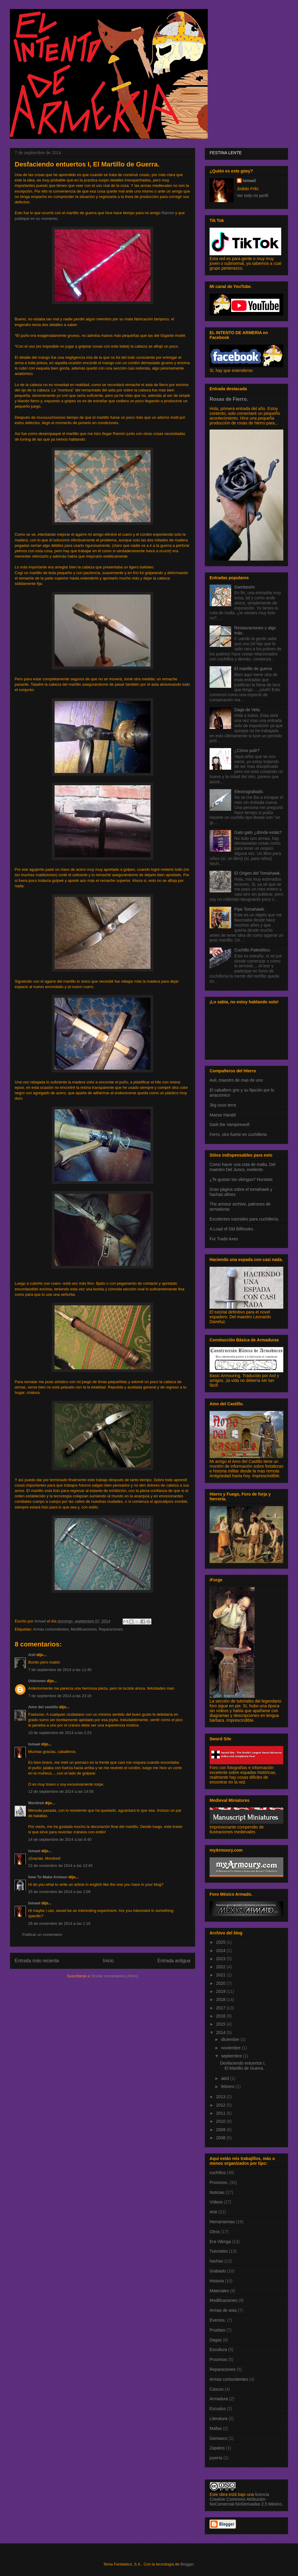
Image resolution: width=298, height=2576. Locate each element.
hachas (216, 2261)
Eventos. (218, 2320)
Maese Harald (223, 1115)
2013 (221, 2096)
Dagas (216, 2340)
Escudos (218, 2408)
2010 (221, 2121)
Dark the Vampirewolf (229, 1124)
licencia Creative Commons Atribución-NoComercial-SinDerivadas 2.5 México (246, 2499)
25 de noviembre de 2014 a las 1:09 (59, 1891)
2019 (221, 1991)
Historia (217, 2280)
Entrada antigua (173, 1960)
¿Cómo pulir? (247, 750)
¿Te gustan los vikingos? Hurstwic (241, 1179)
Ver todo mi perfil (252, 195)
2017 (221, 2007)
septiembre (232, 2055)
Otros (215, 2231)
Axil (31, 1654)
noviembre (231, 2047)
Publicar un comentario (42, 1934)
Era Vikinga (220, 2241)
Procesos (218, 2359)
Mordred (36, 1803)
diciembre (230, 2039)
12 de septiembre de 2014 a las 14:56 (61, 1791)
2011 (221, 2113)
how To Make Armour (47, 1877)
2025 (221, 1942)
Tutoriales (219, 2251)
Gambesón (244, 587)
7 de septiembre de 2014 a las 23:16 (59, 1696)
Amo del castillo (43, 1707)
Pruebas (217, 2330)
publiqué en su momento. (36, 218)
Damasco (218, 2438)
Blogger (187, 2564)
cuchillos (218, 2172)
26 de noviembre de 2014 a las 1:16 (59, 1923)
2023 (221, 1958)
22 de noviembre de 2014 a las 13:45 (60, 1865)
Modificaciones (84, 1629)
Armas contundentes (51, 1629)
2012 (221, 2105)
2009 (221, 2129)
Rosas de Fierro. (229, 399)
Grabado (218, 2271)
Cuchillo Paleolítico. (252, 950)
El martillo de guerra (253, 668)
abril (225, 2078)
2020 (221, 1983)
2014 (221, 2032)
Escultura (218, 2349)
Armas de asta (223, 2310)
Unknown (37, 1681)
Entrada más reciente (37, 1960)
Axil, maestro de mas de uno (236, 1080)
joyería (216, 2457)
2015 (221, 2024)
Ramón (168, 213)
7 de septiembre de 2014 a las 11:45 (59, 1669)
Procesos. (219, 2182)
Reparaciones (111, 1629)
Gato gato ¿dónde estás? (258, 832)
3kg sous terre (223, 1105)
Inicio (108, 1960)
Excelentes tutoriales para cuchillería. (244, 1219)
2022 (221, 1966)
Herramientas (222, 2221)
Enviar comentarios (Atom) (115, 1976)
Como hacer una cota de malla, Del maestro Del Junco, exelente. (242, 1167)
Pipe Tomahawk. (249, 909)
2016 (221, 2016)
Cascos (217, 2389)
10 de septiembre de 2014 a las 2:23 (59, 1732)
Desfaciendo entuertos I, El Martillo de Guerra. (243, 2066)
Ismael (34, 1744)
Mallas (216, 2428)
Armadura (219, 2398)
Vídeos (216, 2202)
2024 (221, 1950)
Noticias (217, 2192)
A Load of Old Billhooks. (232, 1229)
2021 (221, 1974)
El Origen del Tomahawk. (257, 873)
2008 (221, 2137)
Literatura (218, 2418)
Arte (213, 2211)
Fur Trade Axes (224, 1238)
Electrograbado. (249, 791)
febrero (228, 2086)
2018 (221, 1999)
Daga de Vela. (247, 709)
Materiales (219, 2290)
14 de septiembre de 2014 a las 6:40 (59, 1839)
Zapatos (217, 2448)
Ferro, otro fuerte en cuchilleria (238, 1134)
